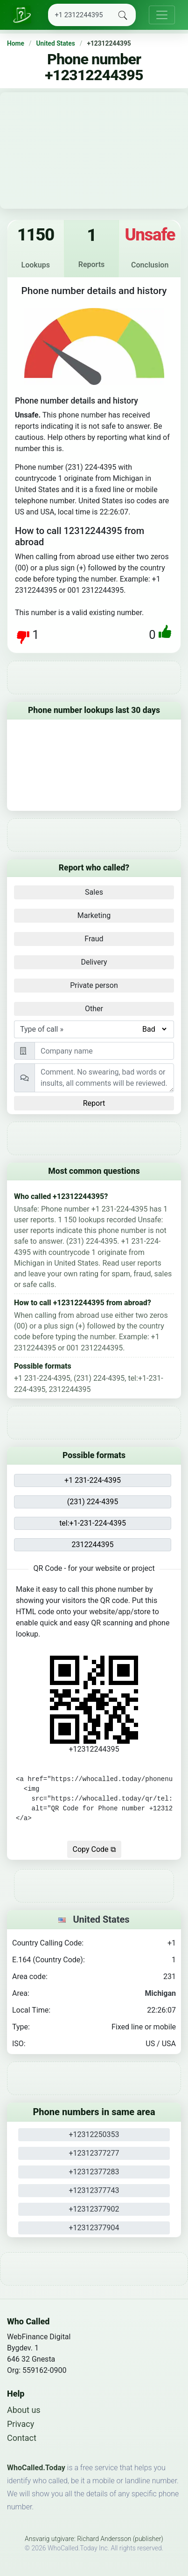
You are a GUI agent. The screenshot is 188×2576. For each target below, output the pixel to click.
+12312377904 (94, 2227)
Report (94, 1103)
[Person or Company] (104, 1051)
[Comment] (104, 1077)
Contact (21, 2438)
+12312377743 (94, 2190)
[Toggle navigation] (162, 15)
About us (24, 2410)
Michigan (160, 1993)
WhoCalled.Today (36, 2467)
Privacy (20, 2424)
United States (55, 43)
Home (15, 43)
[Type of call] (154, 1029)
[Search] (80, 15)
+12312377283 (94, 2171)
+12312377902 (94, 2209)
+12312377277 (94, 2153)
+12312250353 (94, 2134)
